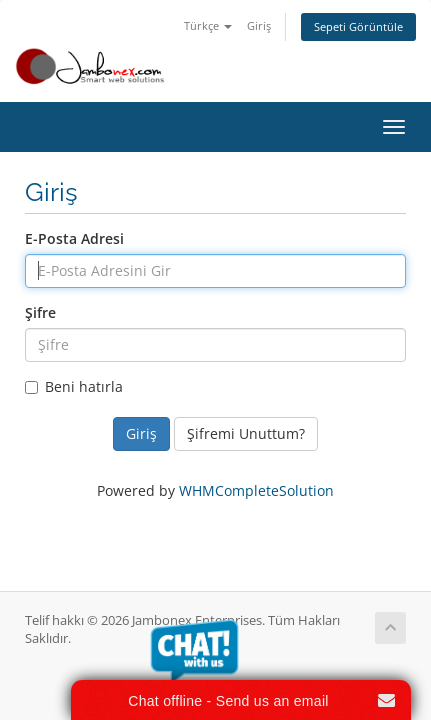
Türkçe (208, 25)
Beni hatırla (74, 386)
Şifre (40, 312)
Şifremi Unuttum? (246, 433)
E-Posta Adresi (74, 238)
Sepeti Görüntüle (358, 26)
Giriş (259, 25)
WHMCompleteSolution (256, 490)
